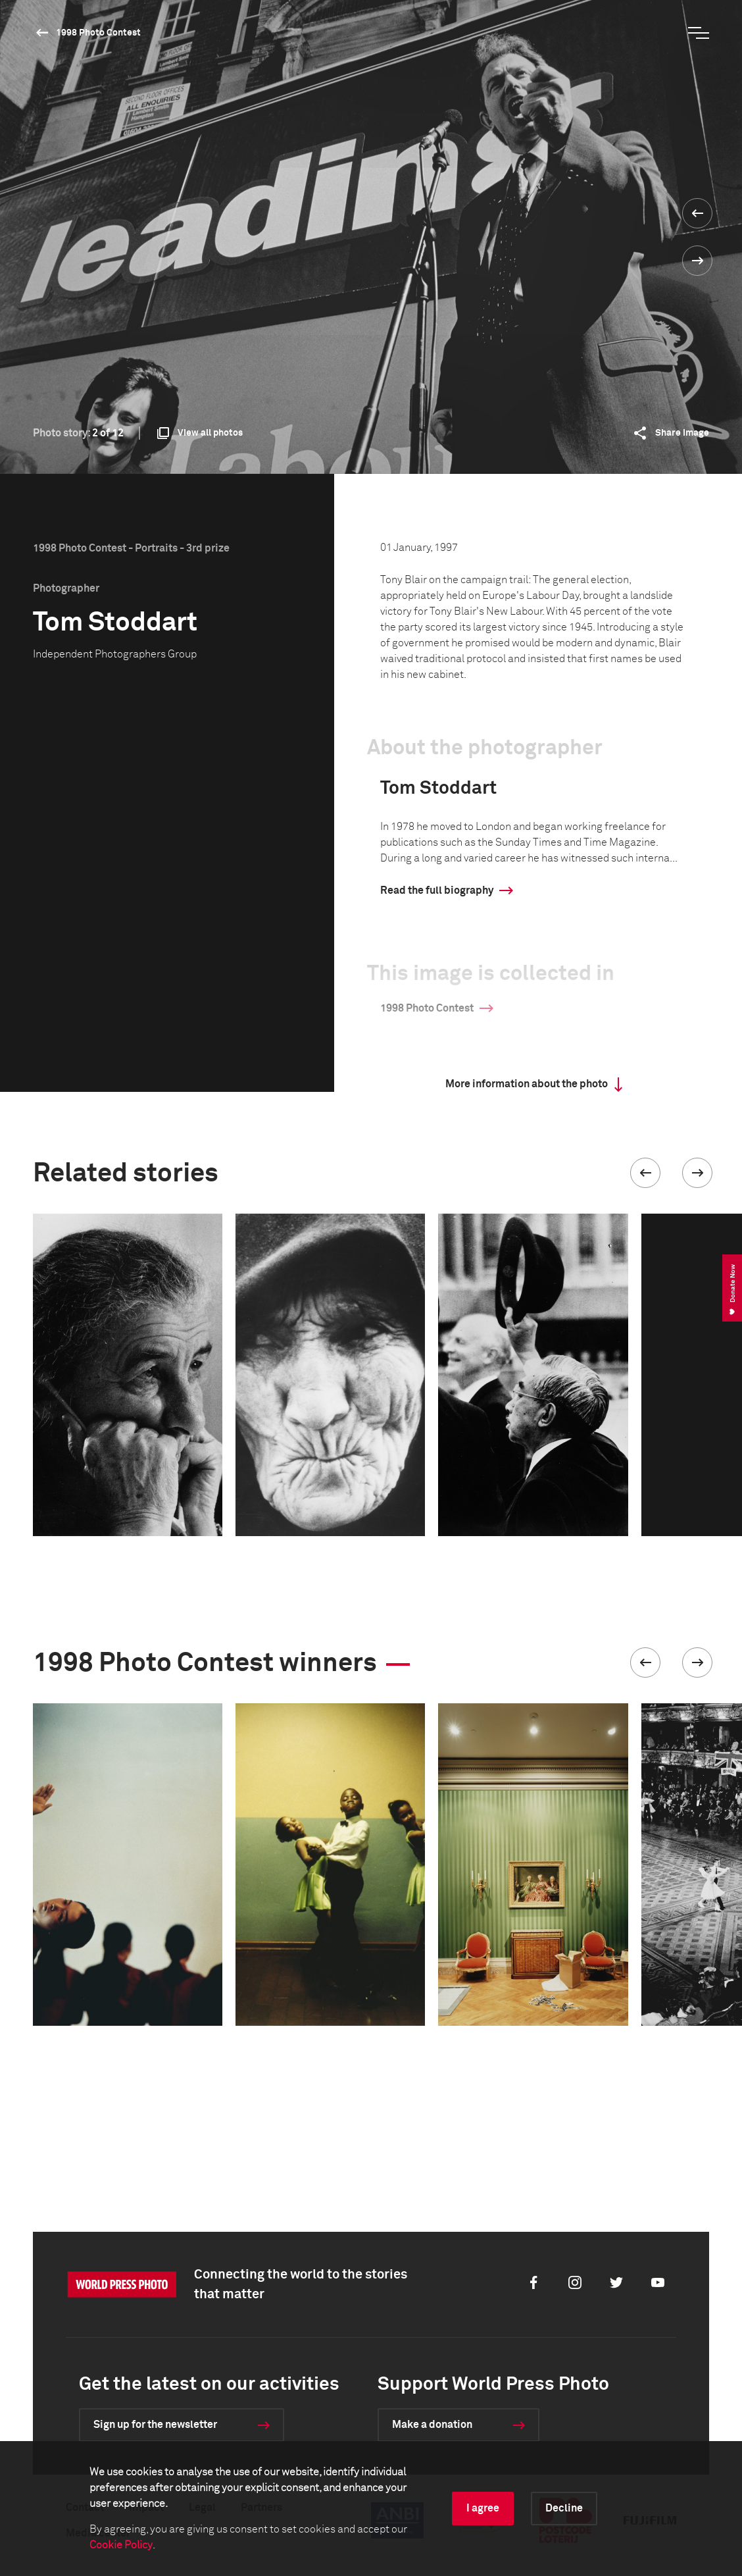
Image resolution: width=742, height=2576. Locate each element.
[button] (645, 1173)
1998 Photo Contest (98, 33)
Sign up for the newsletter (155, 2424)
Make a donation (432, 2424)
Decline (564, 2508)
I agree (482, 2508)
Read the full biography (436, 890)
